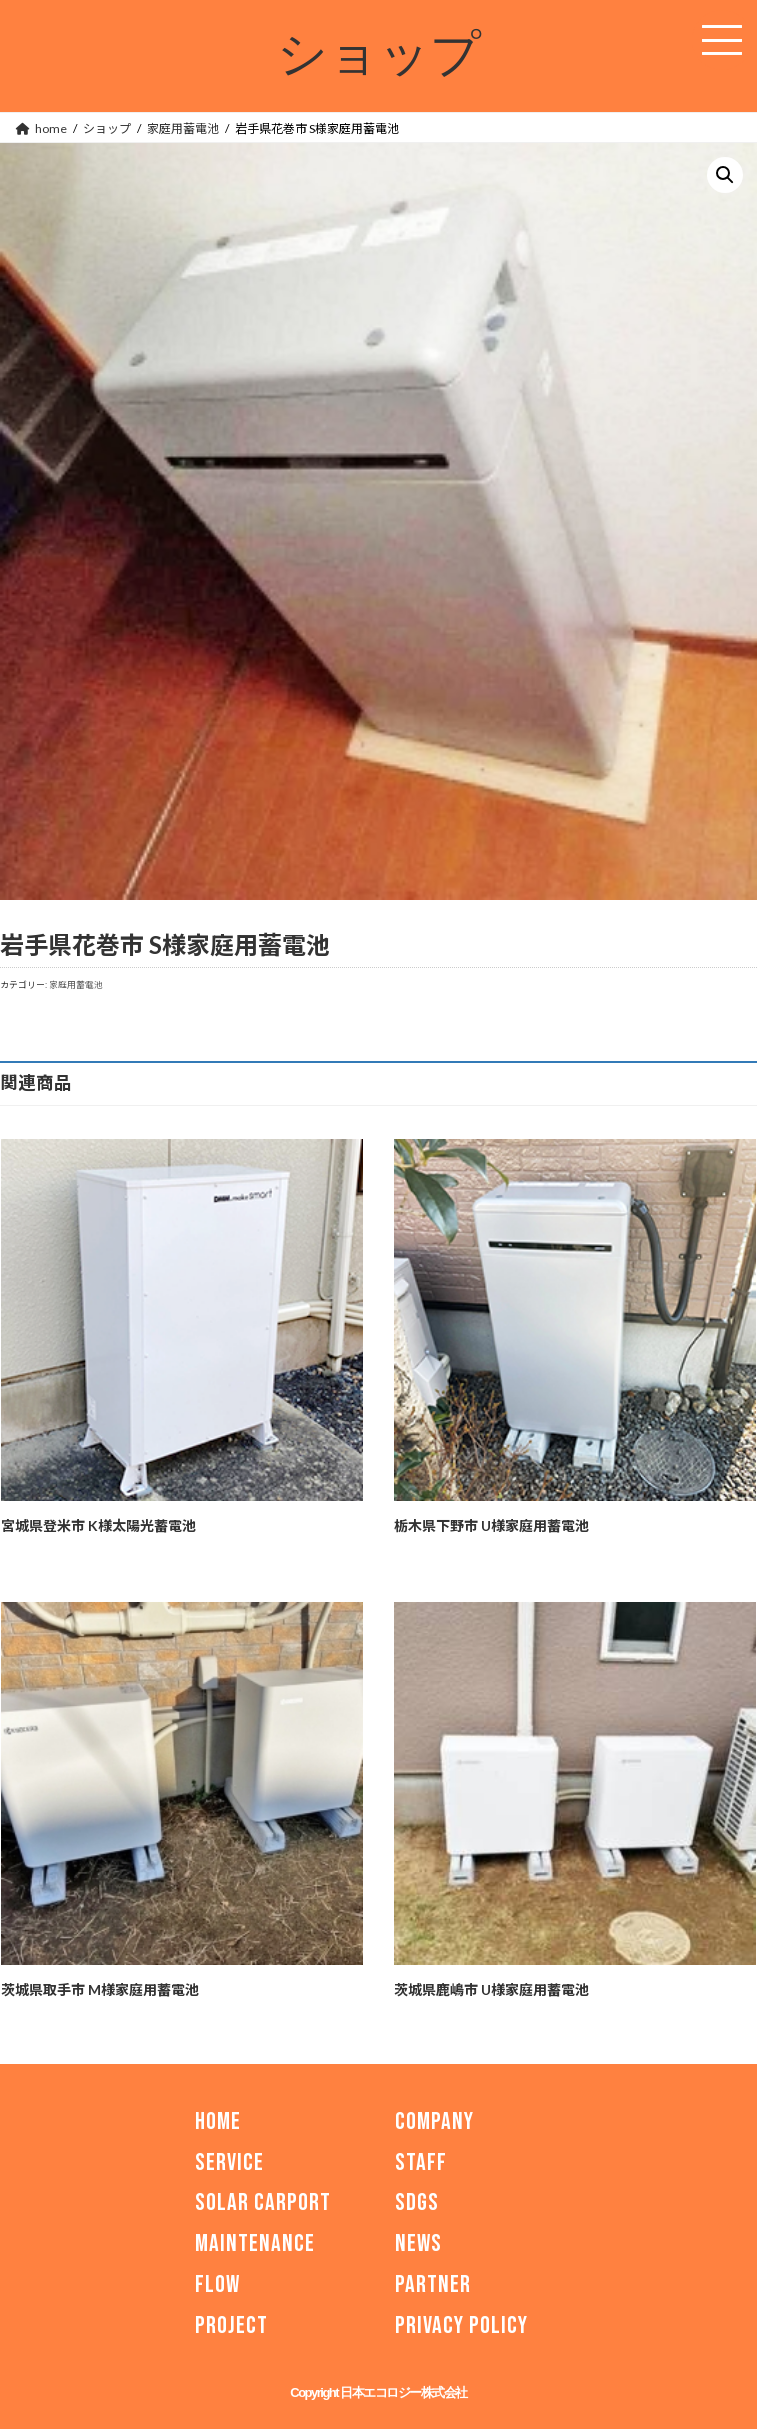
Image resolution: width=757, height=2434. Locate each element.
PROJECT (231, 2325)
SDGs (417, 2203)
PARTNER (433, 2284)
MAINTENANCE (255, 2244)
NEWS (418, 2244)
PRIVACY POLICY (461, 2325)
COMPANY (434, 2121)
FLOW (217, 2284)
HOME (218, 2121)
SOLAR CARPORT (263, 2203)
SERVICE (229, 2162)
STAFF (421, 2162)
